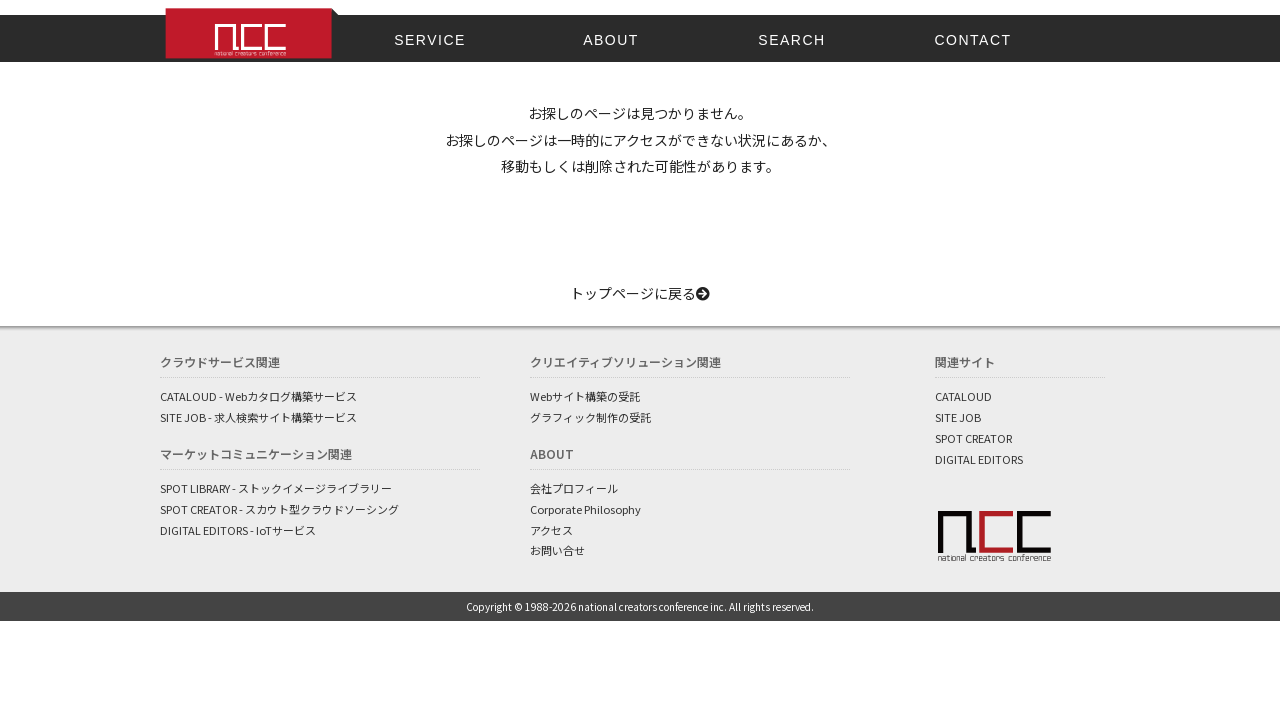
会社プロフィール (574, 488)
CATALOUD (963, 396)
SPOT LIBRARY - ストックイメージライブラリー (276, 488)
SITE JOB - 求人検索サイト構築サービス (258, 417)
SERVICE (430, 40)
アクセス (551, 530)
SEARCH (791, 40)
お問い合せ (557, 550)
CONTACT (972, 40)
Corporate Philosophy (585, 509)
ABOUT (611, 40)
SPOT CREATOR (973, 438)
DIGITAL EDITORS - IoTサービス (238, 530)
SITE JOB (958, 417)
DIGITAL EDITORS (979, 459)
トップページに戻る (640, 293)
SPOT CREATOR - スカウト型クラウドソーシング (279, 509)
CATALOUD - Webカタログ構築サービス (258, 396)
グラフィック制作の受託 (590, 417)
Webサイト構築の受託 (585, 396)
